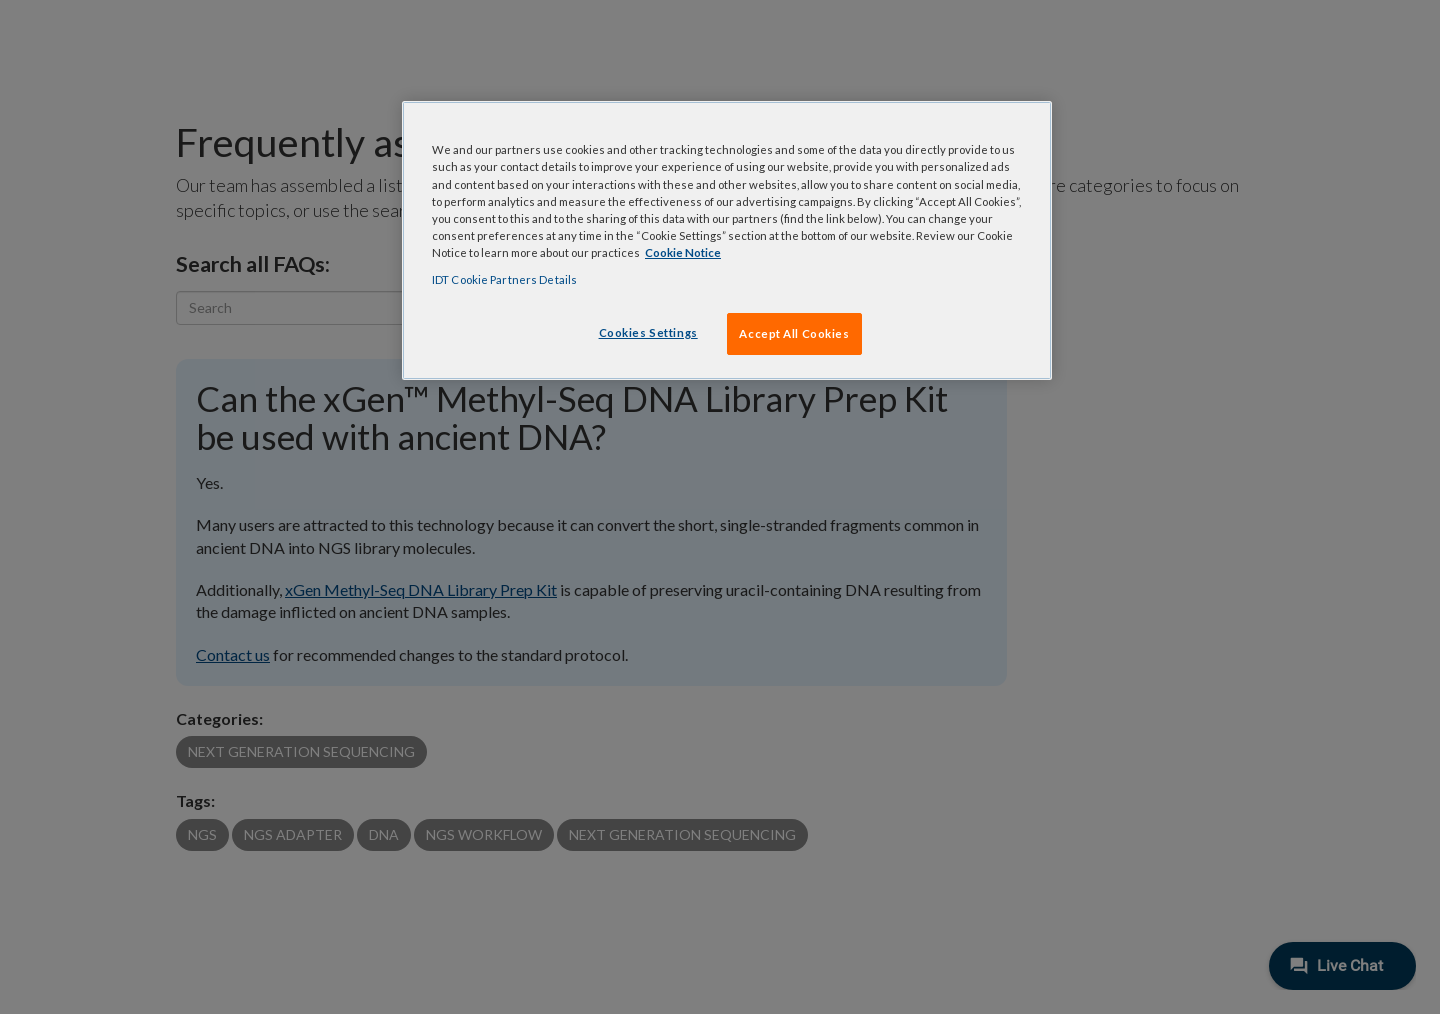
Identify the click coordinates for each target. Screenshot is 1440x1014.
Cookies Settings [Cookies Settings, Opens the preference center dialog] (648, 332)
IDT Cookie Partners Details (504, 279)
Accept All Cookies (794, 333)
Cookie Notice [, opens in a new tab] (683, 252)
